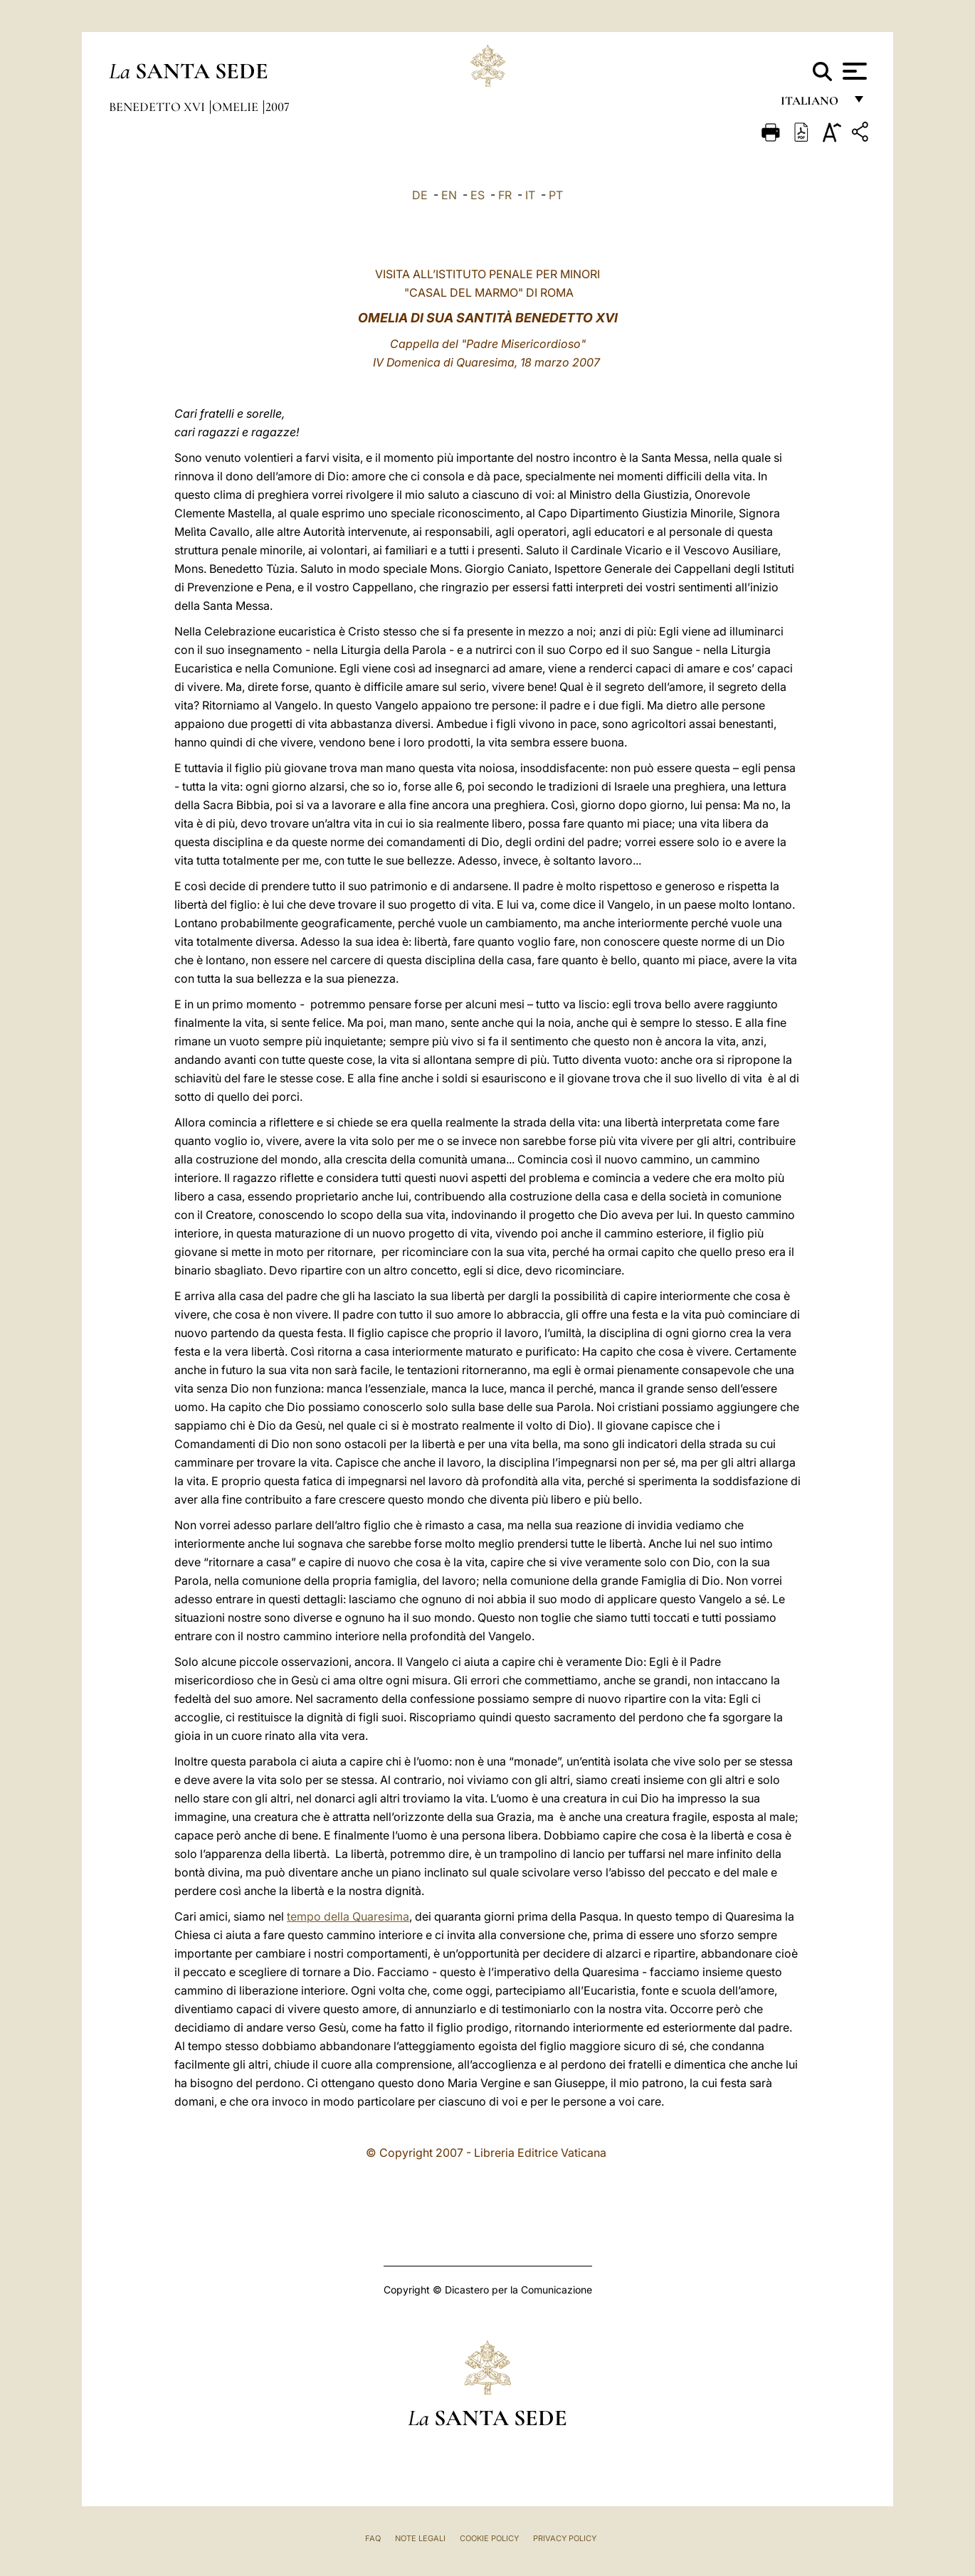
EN (449, 195)
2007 (277, 107)
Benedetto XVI (158, 107)
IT (530, 195)
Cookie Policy (489, 2538)
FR (505, 195)
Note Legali (420, 2538)
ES (477, 195)
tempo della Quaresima (348, 1916)
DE (420, 195)
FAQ (373, 2538)
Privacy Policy (564, 2538)
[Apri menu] (853, 71)
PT (556, 195)
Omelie (236, 107)
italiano (812, 105)
